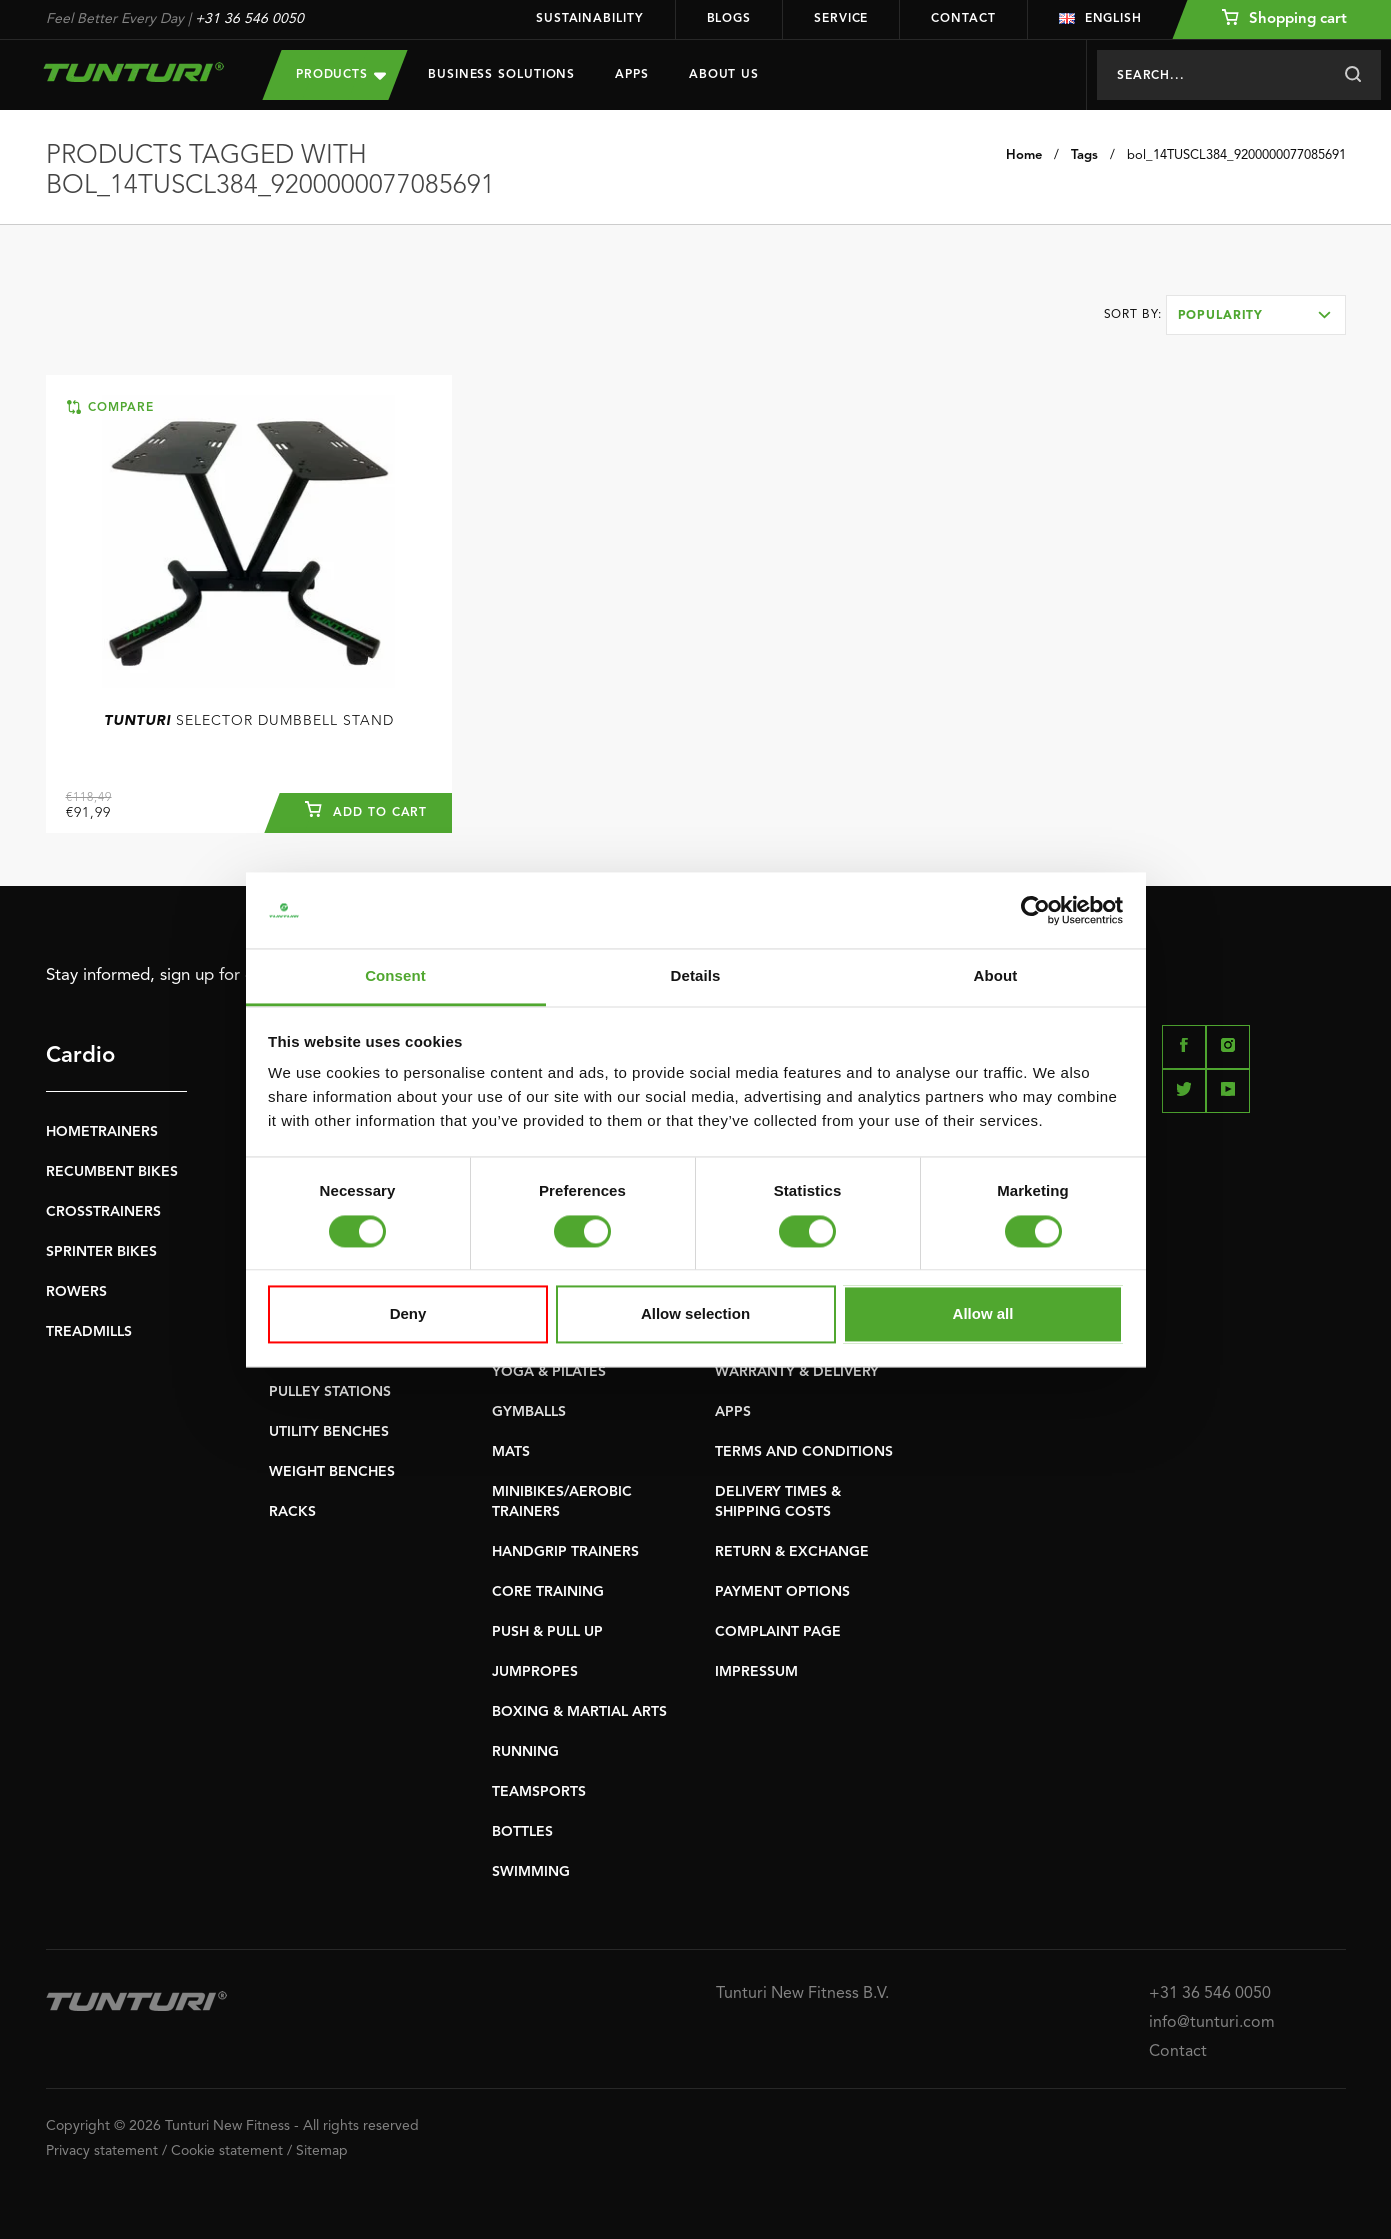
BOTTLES (522, 1832)
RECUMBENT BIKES (112, 1172)
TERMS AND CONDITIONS (804, 1452)
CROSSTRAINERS (103, 1212)
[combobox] (1256, 315)
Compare (110, 407)
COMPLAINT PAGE (778, 1632)
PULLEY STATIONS (330, 1392)
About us (724, 75)
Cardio (80, 1056)
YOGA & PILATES (549, 1372)
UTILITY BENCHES (329, 1432)
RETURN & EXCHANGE (792, 1552)
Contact (963, 19)
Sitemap (322, 2151)
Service (841, 19)
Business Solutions (501, 75)
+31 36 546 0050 (249, 19)
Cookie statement (227, 2151)
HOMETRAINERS (102, 1132)
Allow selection (695, 1314)
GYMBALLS (529, 1412)
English (1100, 19)
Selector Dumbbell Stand (249, 721)
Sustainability (590, 19)
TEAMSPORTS (539, 1792)
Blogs (729, 19)
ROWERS (76, 1292)
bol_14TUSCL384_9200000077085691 (1236, 155)
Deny (408, 1314)
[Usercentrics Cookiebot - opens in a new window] (1035, 910)
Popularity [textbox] (1221, 316)
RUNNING (525, 1752)
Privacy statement (102, 2151)
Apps (632, 75)
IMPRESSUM (756, 1672)
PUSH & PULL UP (547, 1632)
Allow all (983, 1314)
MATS (511, 1452)
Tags (1084, 155)
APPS (733, 1412)
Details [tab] (696, 976)
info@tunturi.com (1212, 2023)
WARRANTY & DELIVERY (797, 1372)
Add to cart (365, 810)
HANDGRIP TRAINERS (565, 1552)
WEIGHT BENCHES (332, 1472)
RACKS (292, 1512)
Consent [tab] (395, 976)
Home (1024, 155)
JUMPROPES (535, 1672)
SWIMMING (531, 1872)
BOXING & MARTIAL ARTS (579, 1712)
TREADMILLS (89, 1332)
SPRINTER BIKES (101, 1252)
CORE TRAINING (548, 1592)
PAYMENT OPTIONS (782, 1592)
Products (341, 74)
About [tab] (996, 976)
